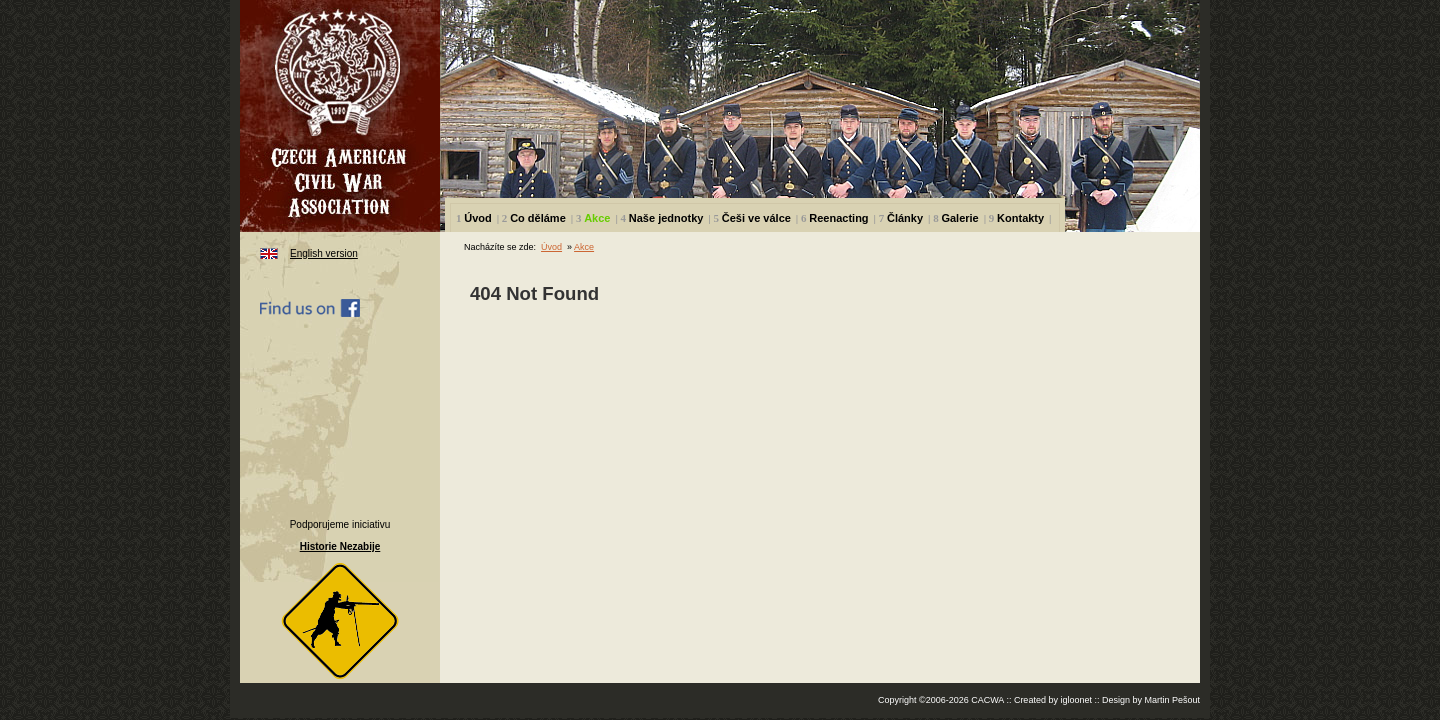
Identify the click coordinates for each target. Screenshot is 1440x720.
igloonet (1076, 700)
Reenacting (838, 218)
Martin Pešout (1172, 700)
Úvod (478, 218)
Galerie (959, 218)
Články (905, 218)
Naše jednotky (666, 218)
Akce (597, 218)
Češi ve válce (756, 218)
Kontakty (1020, 218)
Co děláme (538, 218)
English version (324, 253)
